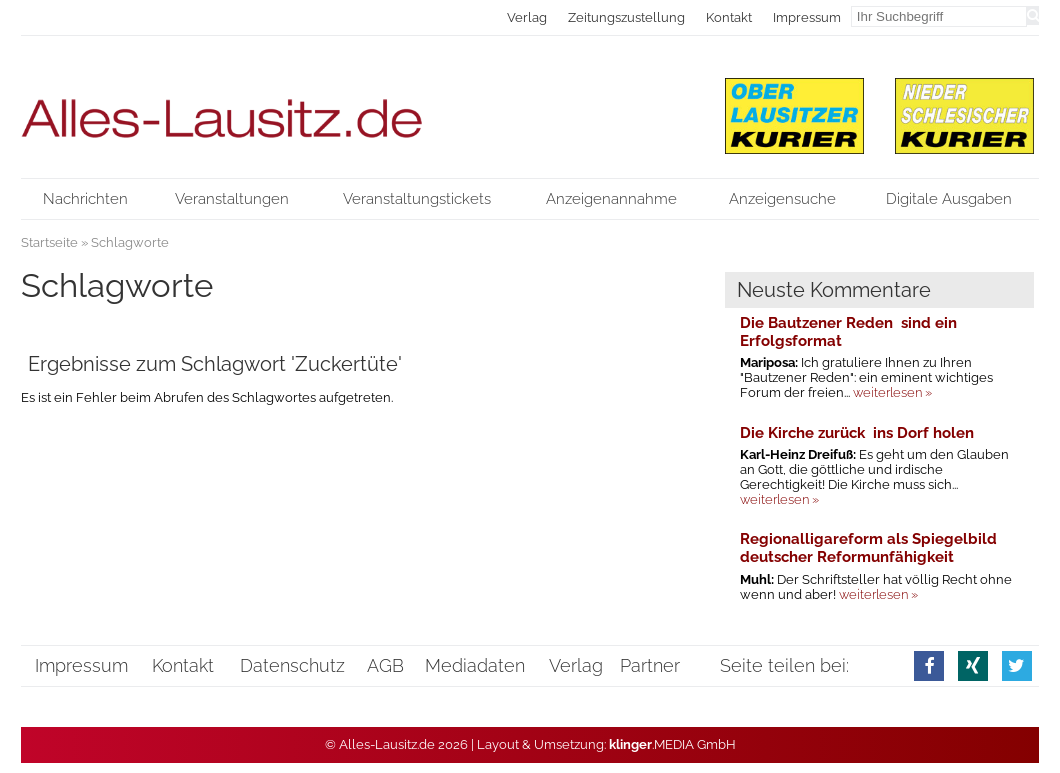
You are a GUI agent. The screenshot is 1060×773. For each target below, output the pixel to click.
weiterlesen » (892, 392)
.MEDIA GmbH (672, 744)
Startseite (49, 242)
